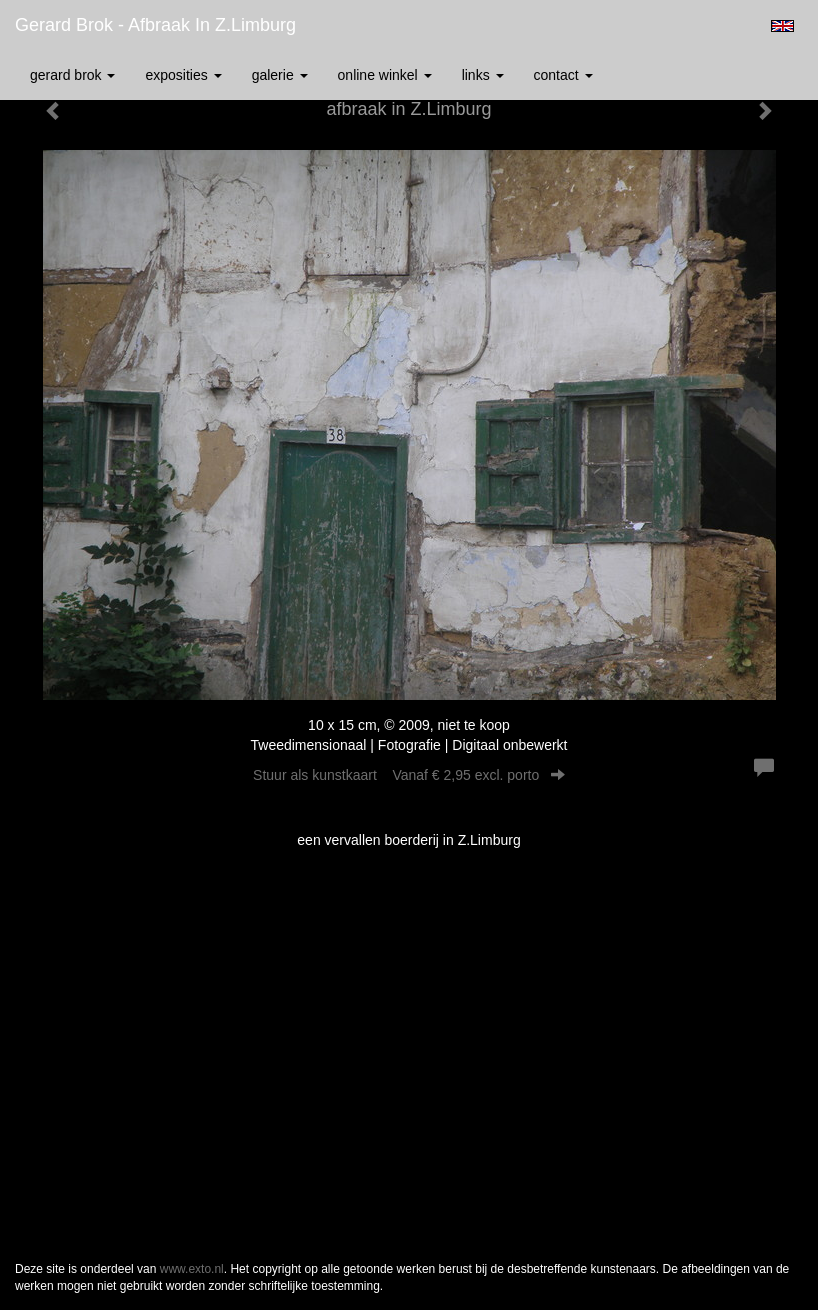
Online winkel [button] (385, 75)
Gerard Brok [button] (72, 75)
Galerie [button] (280, 75)
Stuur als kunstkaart (409, 775)
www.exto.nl (192, 1269)
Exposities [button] (183, 75)
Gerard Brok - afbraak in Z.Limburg (155, 25)
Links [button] (483, 75)
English (782, 26)
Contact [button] (563, 75)
